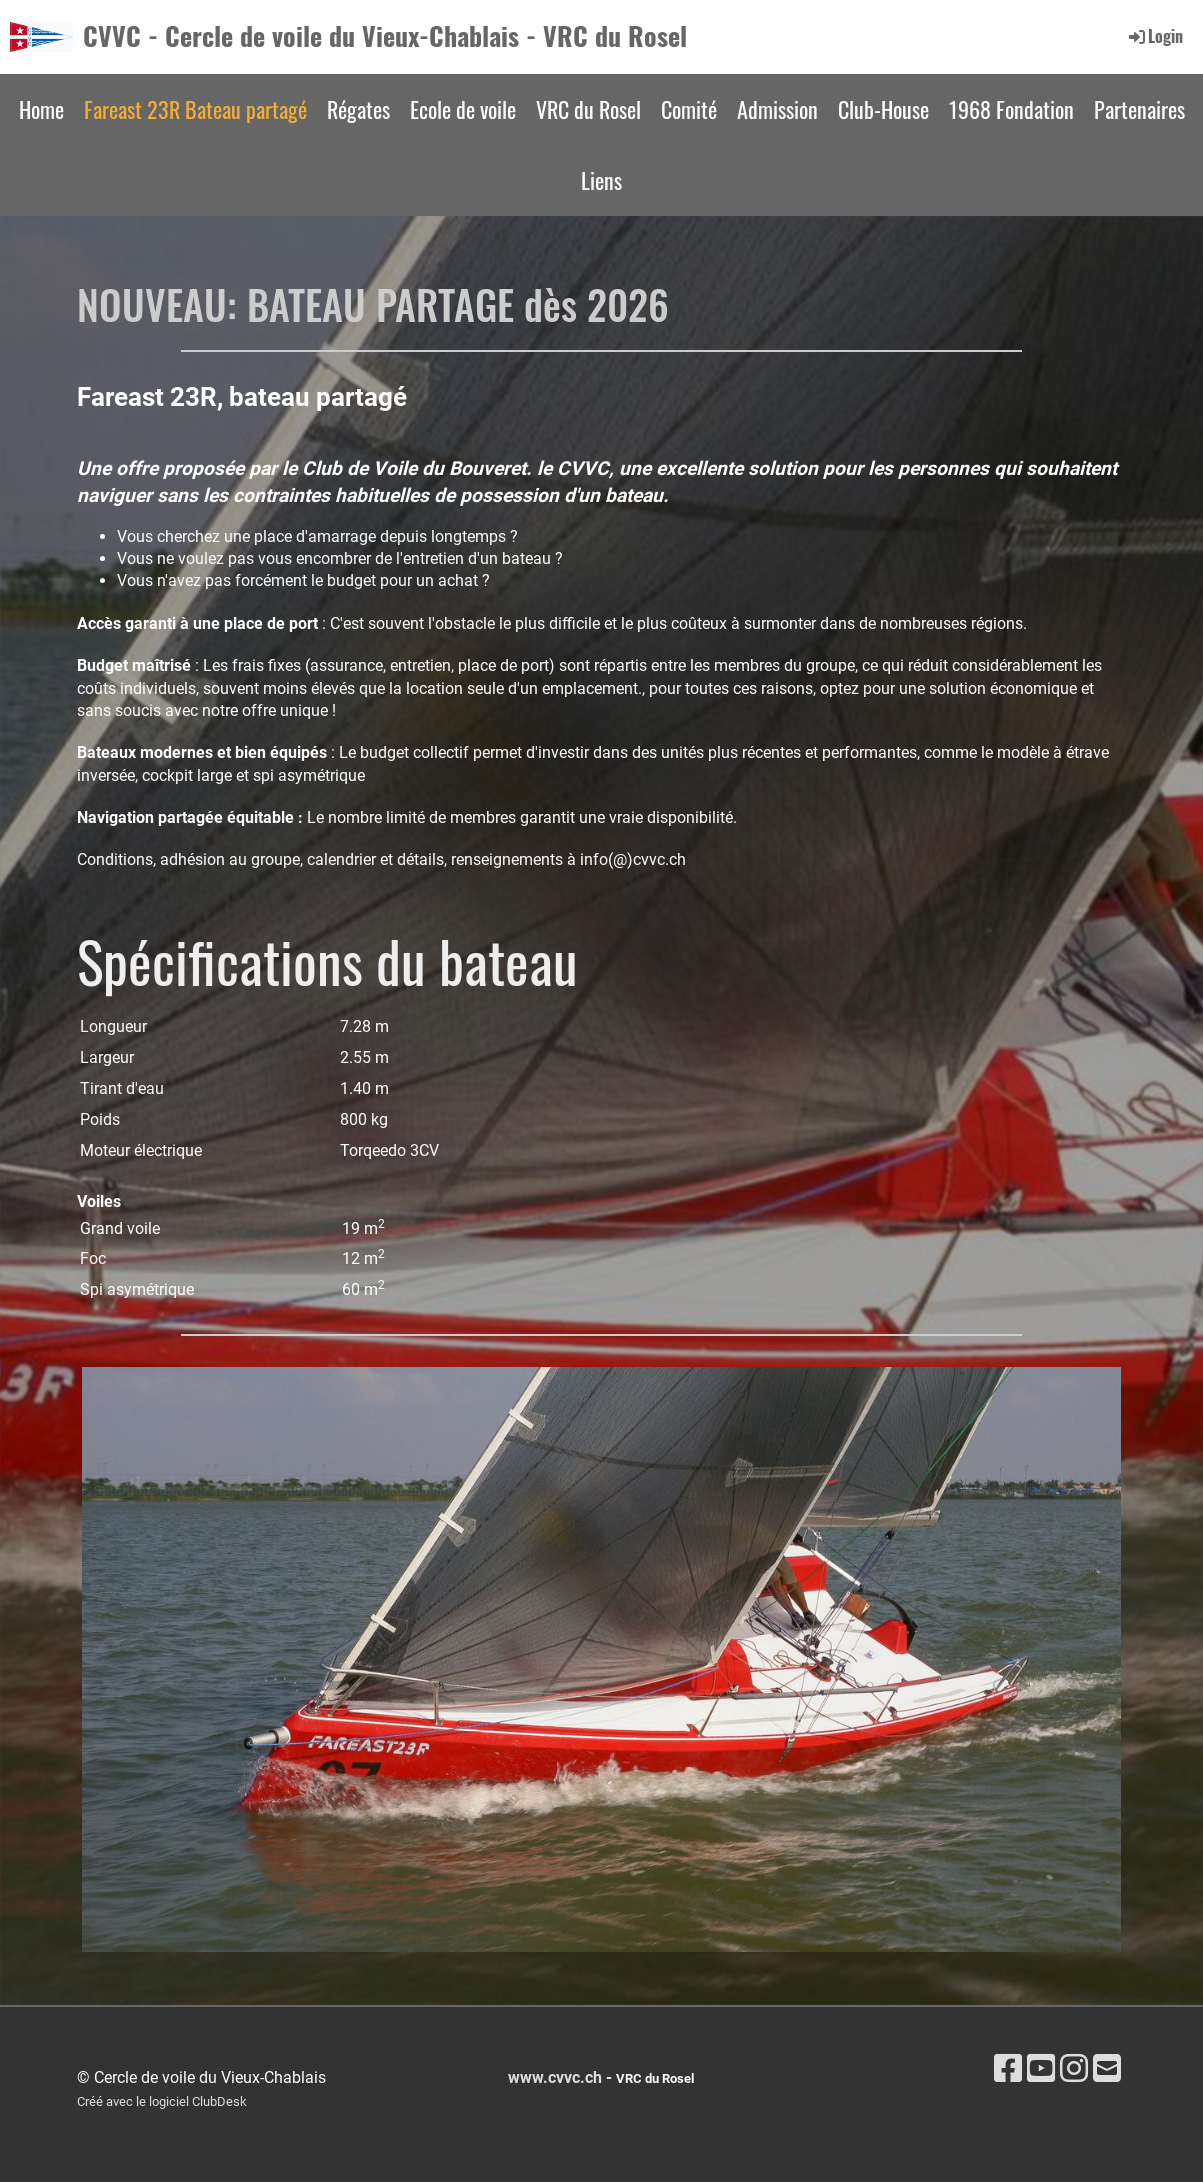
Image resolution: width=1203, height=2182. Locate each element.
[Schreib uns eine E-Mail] (1107, 2069)
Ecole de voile (463, 109)
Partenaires (1139, 109)
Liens (601, 180)
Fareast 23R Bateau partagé (195, 109)
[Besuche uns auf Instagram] (1074, 2069)
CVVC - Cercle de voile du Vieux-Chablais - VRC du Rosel (385, 36)
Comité (689, 109)
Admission (777, 109)
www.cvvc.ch (555, 2077)
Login (1154, 36)
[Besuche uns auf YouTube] (1041, 2069)
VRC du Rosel (588, 109)
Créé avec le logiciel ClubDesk (162, 2101)
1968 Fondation (1011, 109)
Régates (358, 109)
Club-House (883, 109)
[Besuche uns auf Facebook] (1008, 2069)
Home (41, 109)
